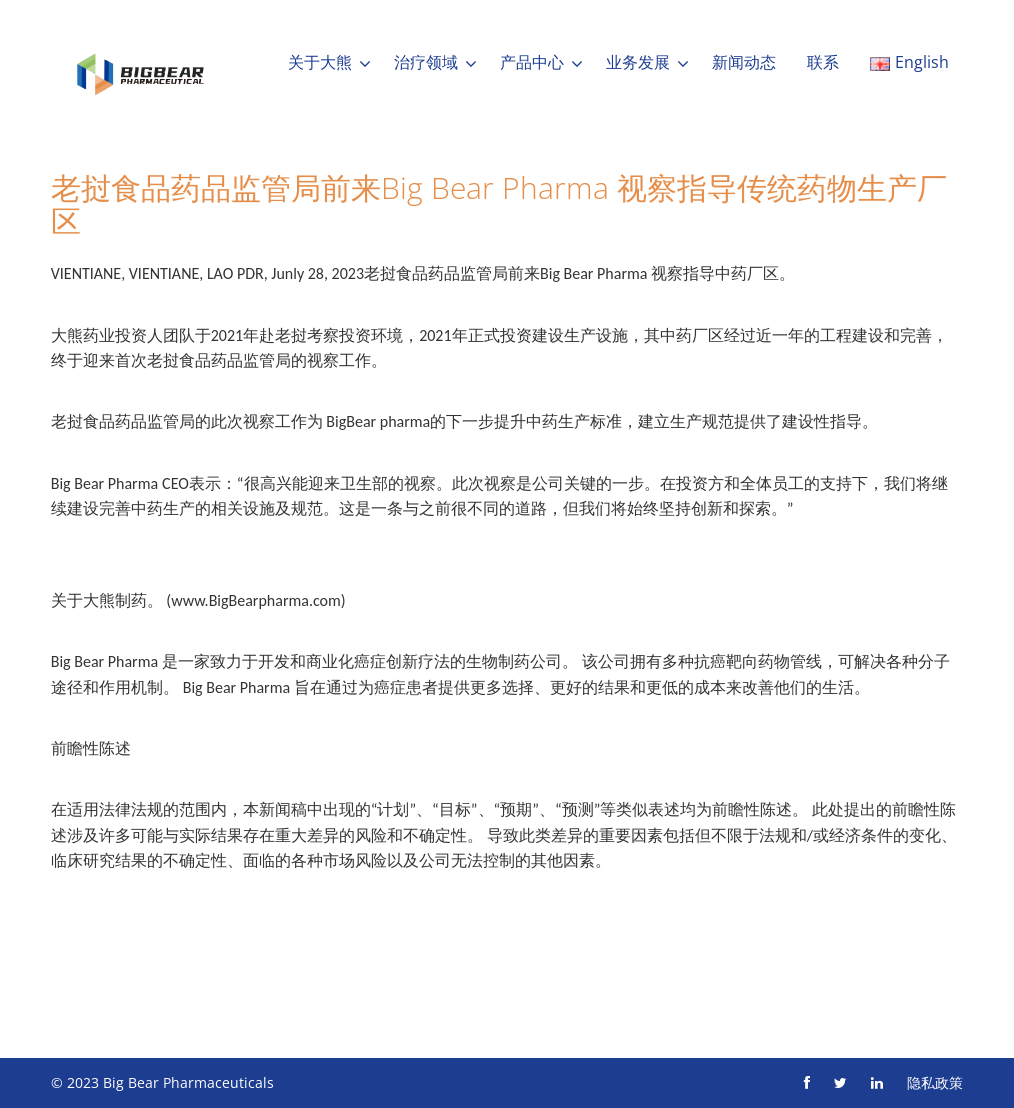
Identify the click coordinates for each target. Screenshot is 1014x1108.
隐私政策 (935, 1082)
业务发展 (638, 62)
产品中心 (532, 62)
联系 (823, 62)
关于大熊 (320, 62)
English (909, 62)
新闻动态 (744, 62)
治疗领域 (426, 62)
